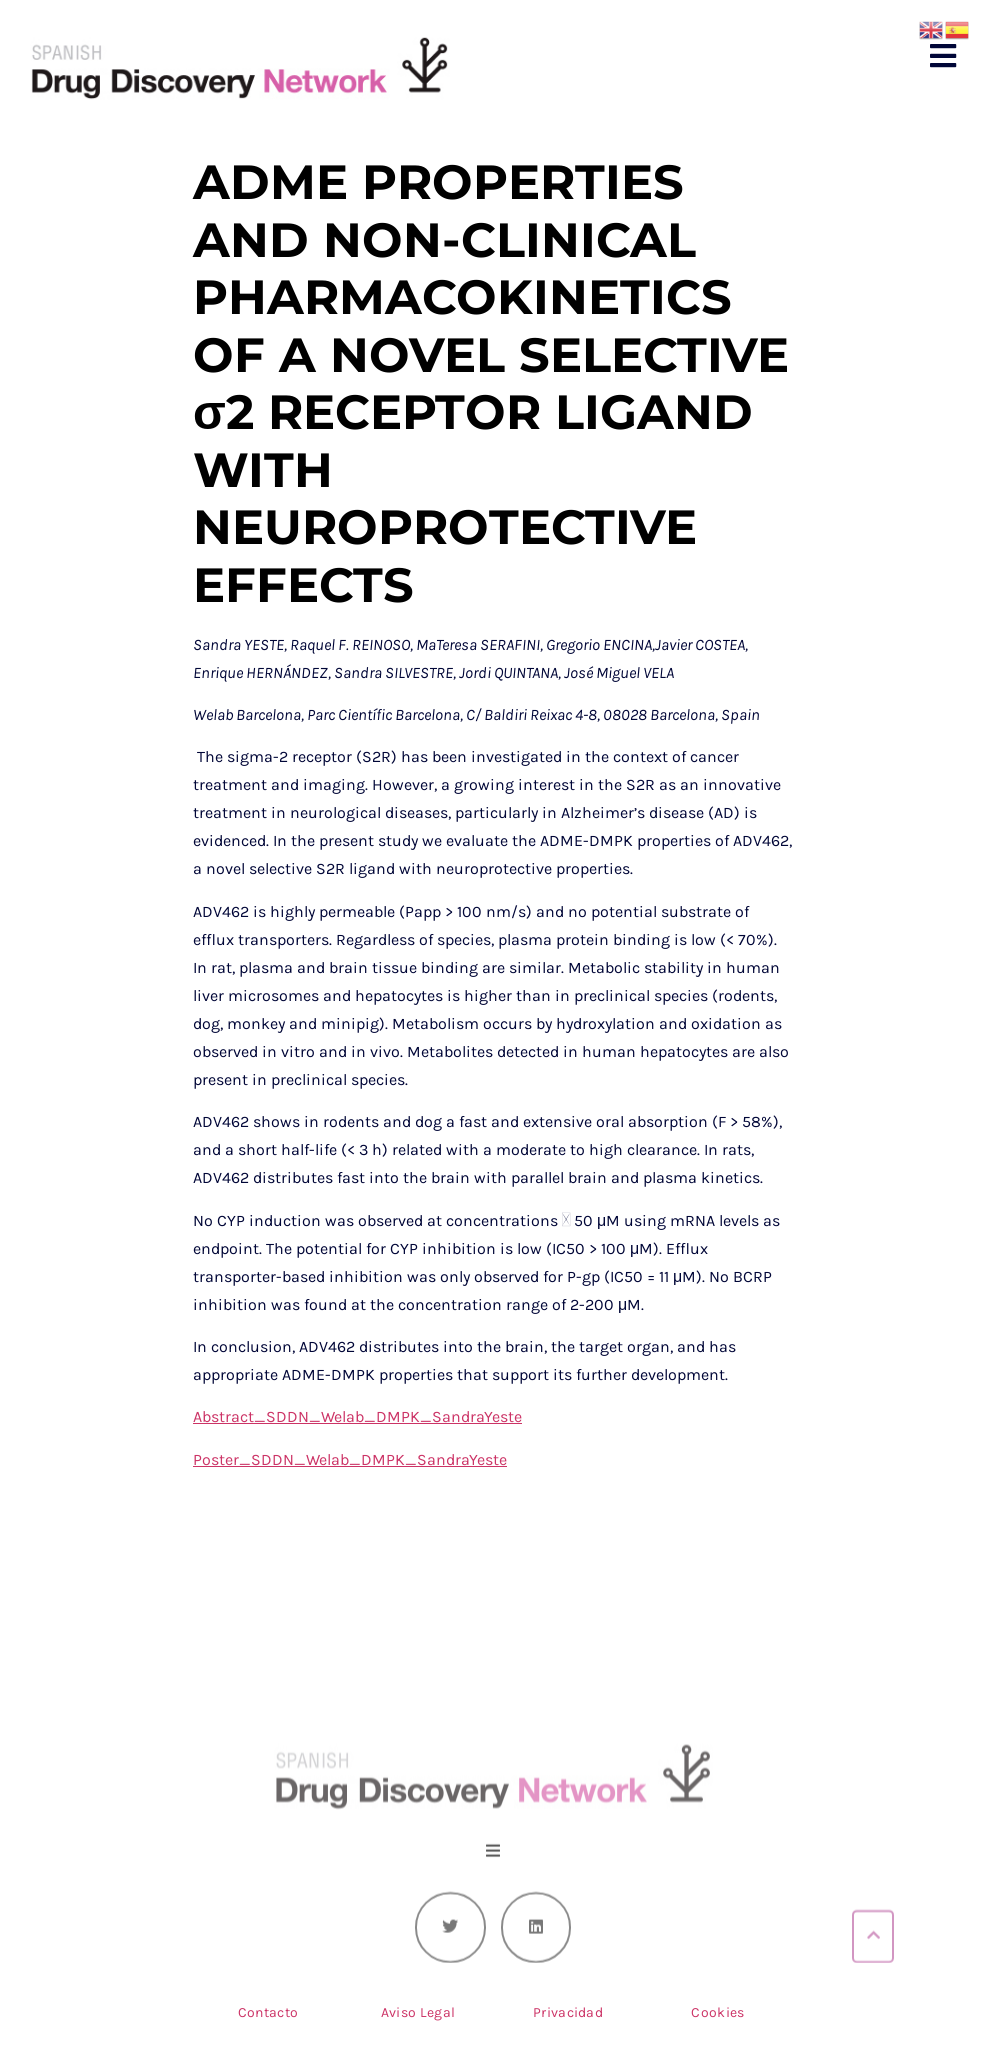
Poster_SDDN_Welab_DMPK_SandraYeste (350, 1459)
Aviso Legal (418, 2012)
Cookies (717, 2012)
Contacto (268, 2012)
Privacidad (568, 2012)
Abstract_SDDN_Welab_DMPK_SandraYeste (357, 1416)
